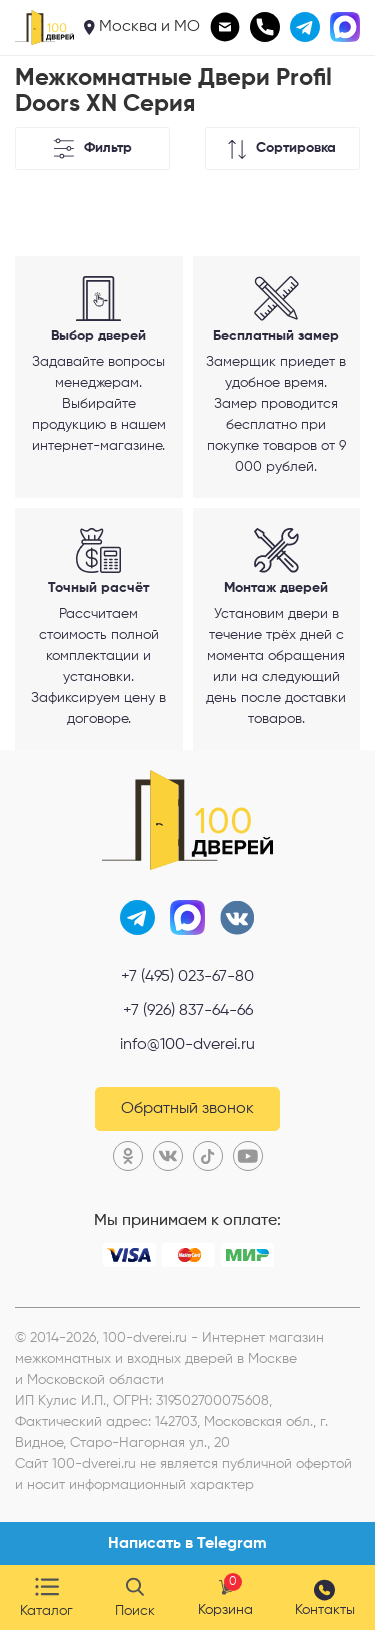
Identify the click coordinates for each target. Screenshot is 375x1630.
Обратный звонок (187, 1109)
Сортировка (282, 149)
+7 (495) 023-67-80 (187, 977)
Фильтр (92, 148)
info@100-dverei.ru (187, 1045)
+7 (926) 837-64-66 (188, 1011)
